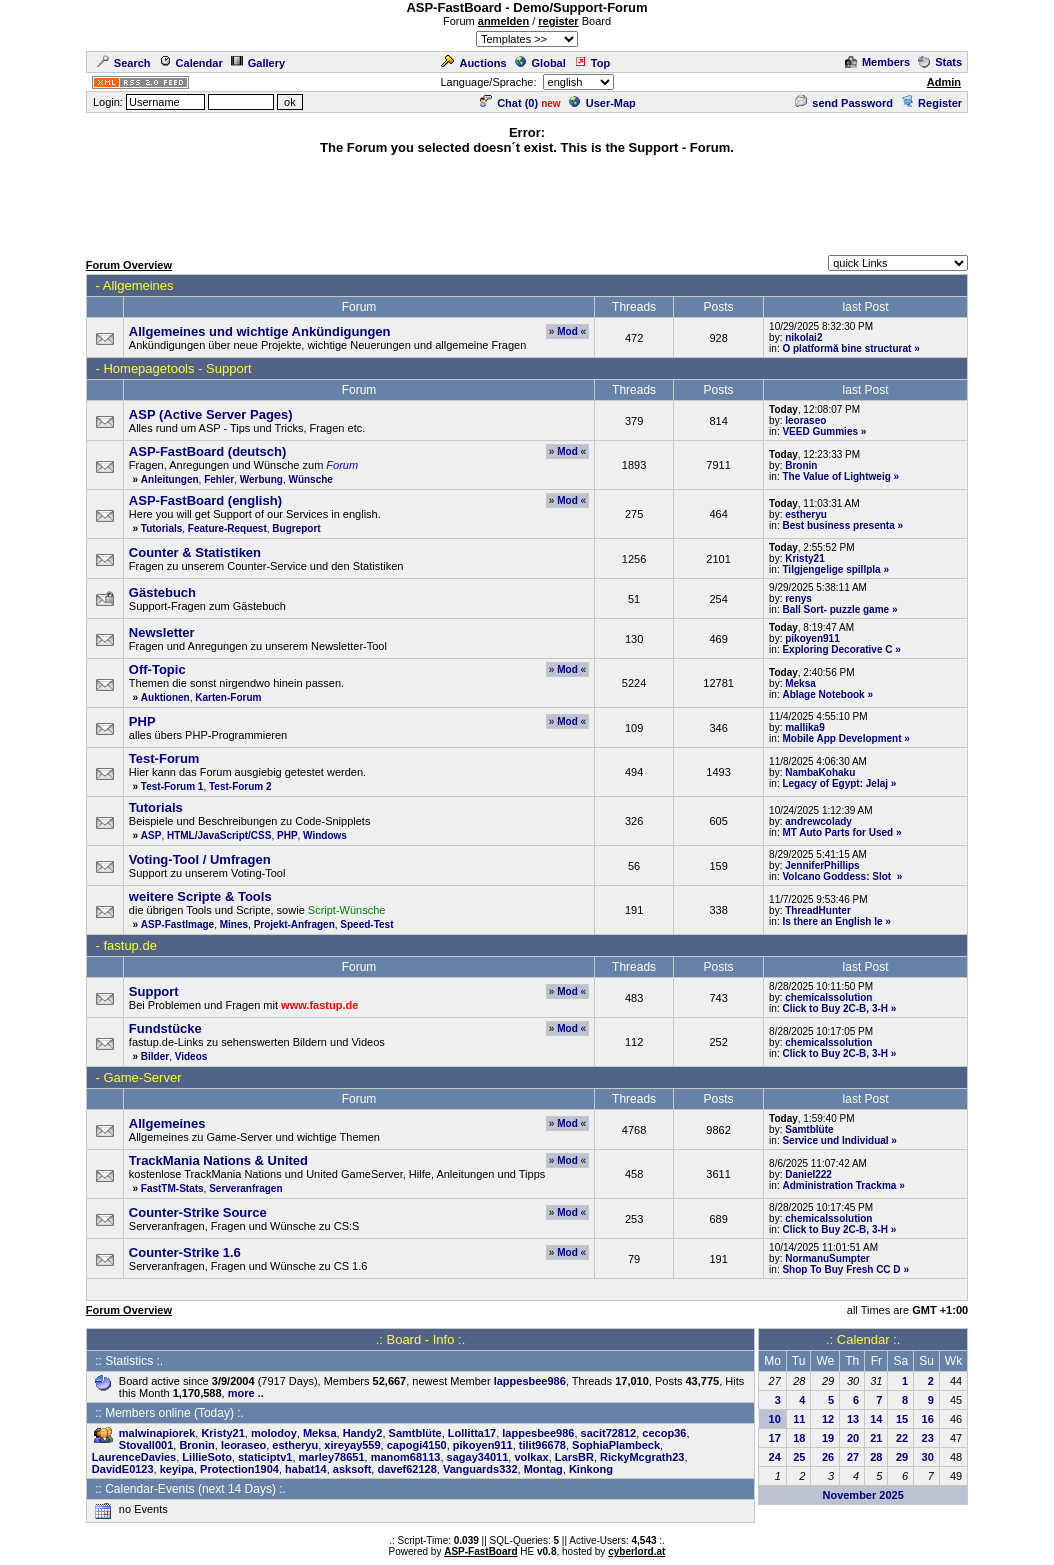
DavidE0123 (123, 1469)
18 (799, 1438)
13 (853, 1419)
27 (853, 1457)
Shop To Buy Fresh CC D (841, 1269)
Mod (567, 331)
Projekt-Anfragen (294, 924)
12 (828, 1419)
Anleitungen (170, 479)
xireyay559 (352, 1445)
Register (931, 103)
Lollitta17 (472, 1433)
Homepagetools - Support (177, 368)
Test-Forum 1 (172, 786)
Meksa (800, 683)
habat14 (306, 1469)
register (558, 21)
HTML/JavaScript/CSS (219, 835)
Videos (191, 1056)
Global (540, 63)
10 (775, 1419)
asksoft (352, 1469)
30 (928, 1457)
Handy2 (363, 1433)
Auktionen (165, 697)
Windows (325, 835)
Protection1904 (239, 1469)
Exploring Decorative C (837, 649)
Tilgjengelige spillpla (831, 569)
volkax (531, 1457)
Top (592, 63)
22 (902, 1438)
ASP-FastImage (177, 924)
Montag (543, 1469)
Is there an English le (832, 921)
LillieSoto (207, 1457)
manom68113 (406, 1457)
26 (828, 1457)
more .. (246, 1393)
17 (775, 1438)
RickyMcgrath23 (642, 1457)
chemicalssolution (828, 997)
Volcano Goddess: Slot (838, 876)
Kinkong (591, 1469)
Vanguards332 (480, 1469)
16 (928, 1419)
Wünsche (310, 479)
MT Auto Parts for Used (837, 832)
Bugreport (296, 528)
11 (799, 1419)
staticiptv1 (265, 1457)
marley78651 (332, 1457)
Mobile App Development (841, 738)
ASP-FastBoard (480, 1551)
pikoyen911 (812, 638)
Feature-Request (227, 528)
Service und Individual (835, 1140)
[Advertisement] (527, 202)
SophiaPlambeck (616, 1445)
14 (876, 1419)
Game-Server (142, 1077)
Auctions (473, 63)
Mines (234, 924)
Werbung (261, 479)
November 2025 (862, 1495)
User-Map (602, 103)
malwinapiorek (157, 1433)
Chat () (509, 103)
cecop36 (664, 1433)
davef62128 (406, 1469)
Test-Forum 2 (240, 786)
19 (828, 1438)
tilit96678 (542, 1445)
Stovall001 (146, 1445)
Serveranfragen (245, 1188)
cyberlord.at (636, 1551)
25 (799, 1457)
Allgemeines (138, 285)
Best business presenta (838, 525)
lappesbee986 (530, 1381)
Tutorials (161, 528)
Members (877, 62)
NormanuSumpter (827, 1258)
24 (775, 1457)
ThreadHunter (818, 910)
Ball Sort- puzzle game (835, 609)
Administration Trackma (839, 1185)
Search (124, 63)
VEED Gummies (820, 431)
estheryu (806, 514)
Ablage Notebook (823, 694)
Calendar (191, 63)
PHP (287, 835)
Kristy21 (804, 558)
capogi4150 (417, 1445)
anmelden (503, 21)
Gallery (258, 63)
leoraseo (805, 420)
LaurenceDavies (134, 1457)
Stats (940, 62)
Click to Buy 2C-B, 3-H (835, 1008)
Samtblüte (809, 1129)
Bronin (801, 465)
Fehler (219, 479)
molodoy (274, 1433)
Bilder (155, 1056)
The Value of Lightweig (836, 476)
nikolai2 (803, 337)
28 (876, 1457)
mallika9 (804, 727)
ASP (151, 835)
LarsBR (574, 1457)
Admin (944, 82)
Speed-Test (366, 924)
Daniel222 (808, 1174)
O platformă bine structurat (846, 348)
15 (902, 1419)
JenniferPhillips (822, 865)
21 (876, 1438)
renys (798, 598)
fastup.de (130, 945)
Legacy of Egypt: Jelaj (835, 783)
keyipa (177, 1469)
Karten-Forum (228, 697)
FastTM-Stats (172, 1188)
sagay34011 (478, 1457)
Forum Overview (129, 265)
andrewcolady (818, 821)
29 (902, 1457)
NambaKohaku (820, 772)
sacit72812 (609, 1433)
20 (853, 1438)
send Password (844, 103)
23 (928, 1438)
